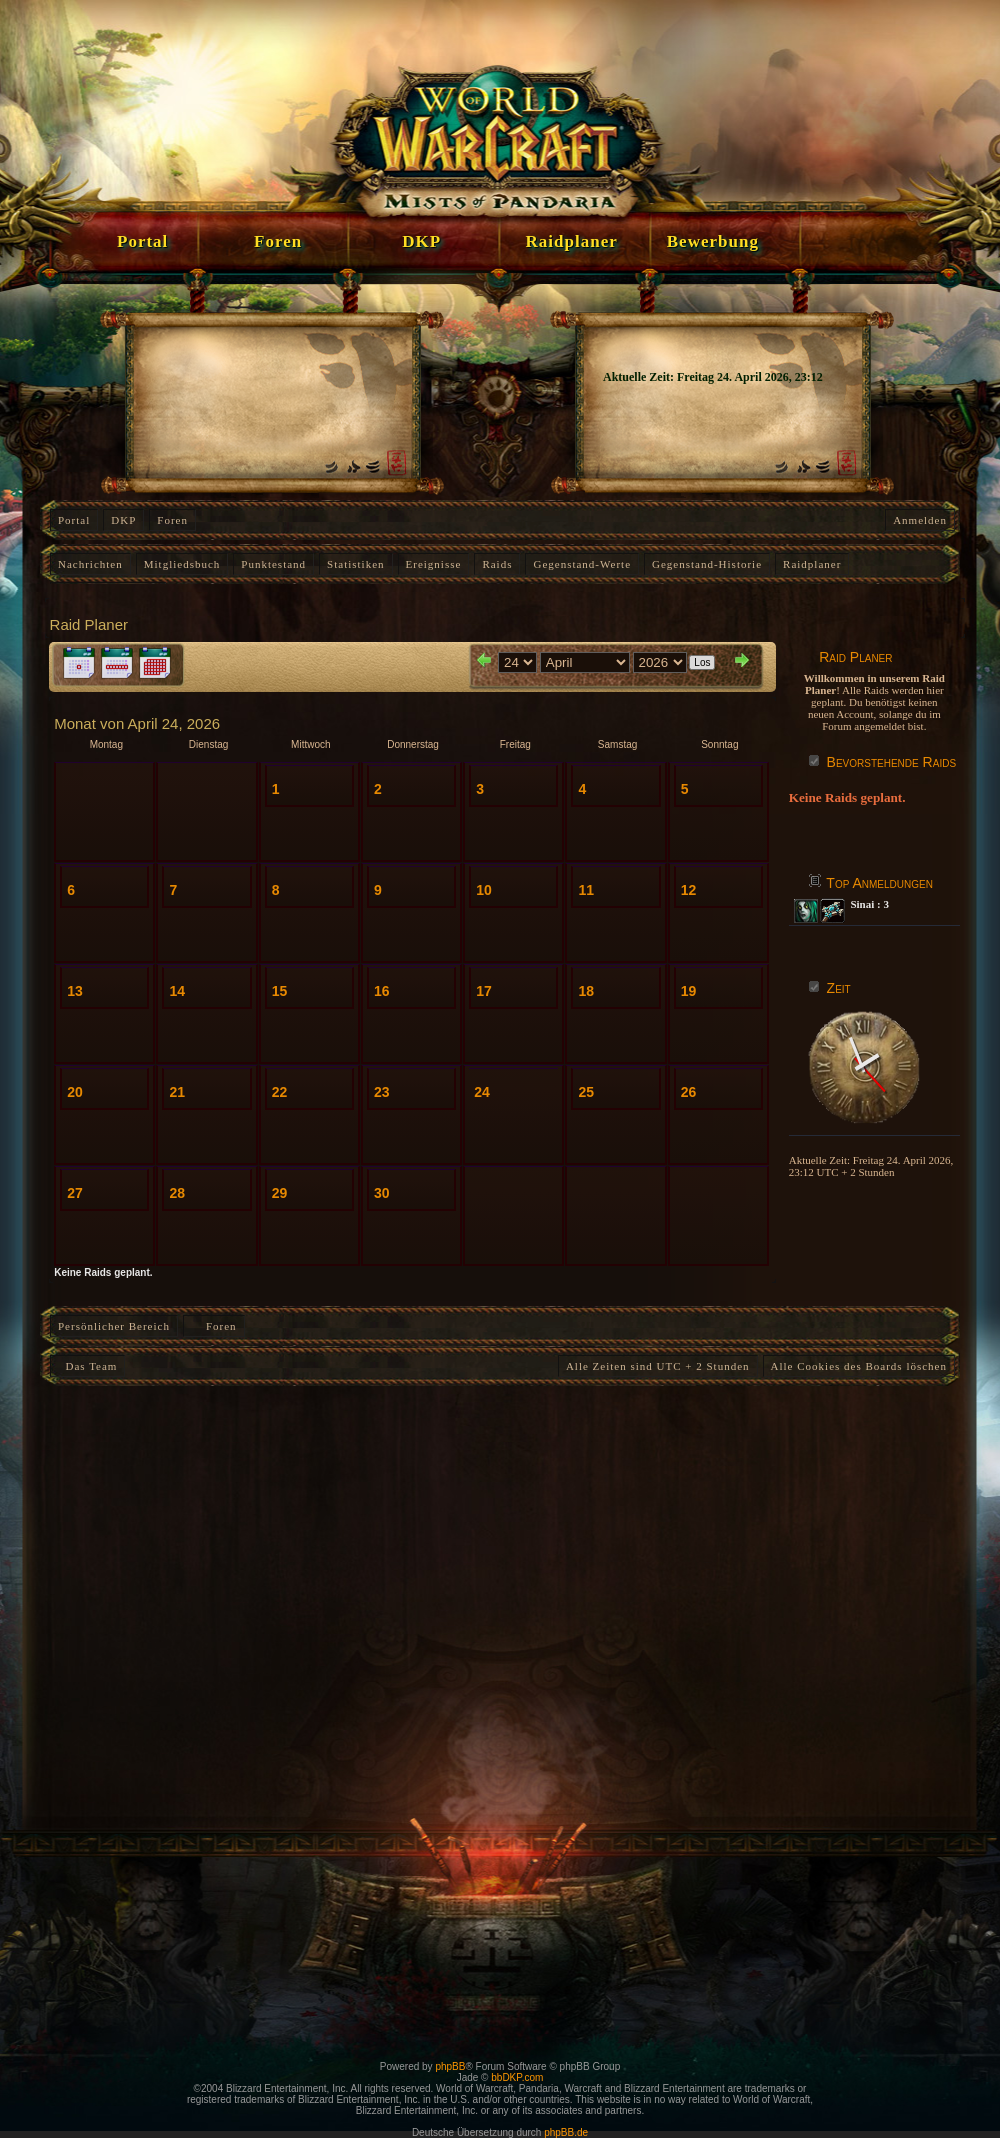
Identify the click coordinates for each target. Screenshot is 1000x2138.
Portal (74, 520)
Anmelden (920, 520)
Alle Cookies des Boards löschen (859, 1366)
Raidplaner (812, 564)
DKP (123, 520)
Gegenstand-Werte (582, 564)
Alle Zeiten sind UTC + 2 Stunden (658, 1366)
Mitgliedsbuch (182, 564)
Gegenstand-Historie (707, 564)
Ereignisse (434, 564)
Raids (497, 564)
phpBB (450, 2066)
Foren (172, 520)
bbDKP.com (517, 2077)
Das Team (87, 1366)
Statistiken (355, 564)
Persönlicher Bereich (114, 1326)
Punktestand (273, 564)
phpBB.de (566, 2132)
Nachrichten (90, 564)
